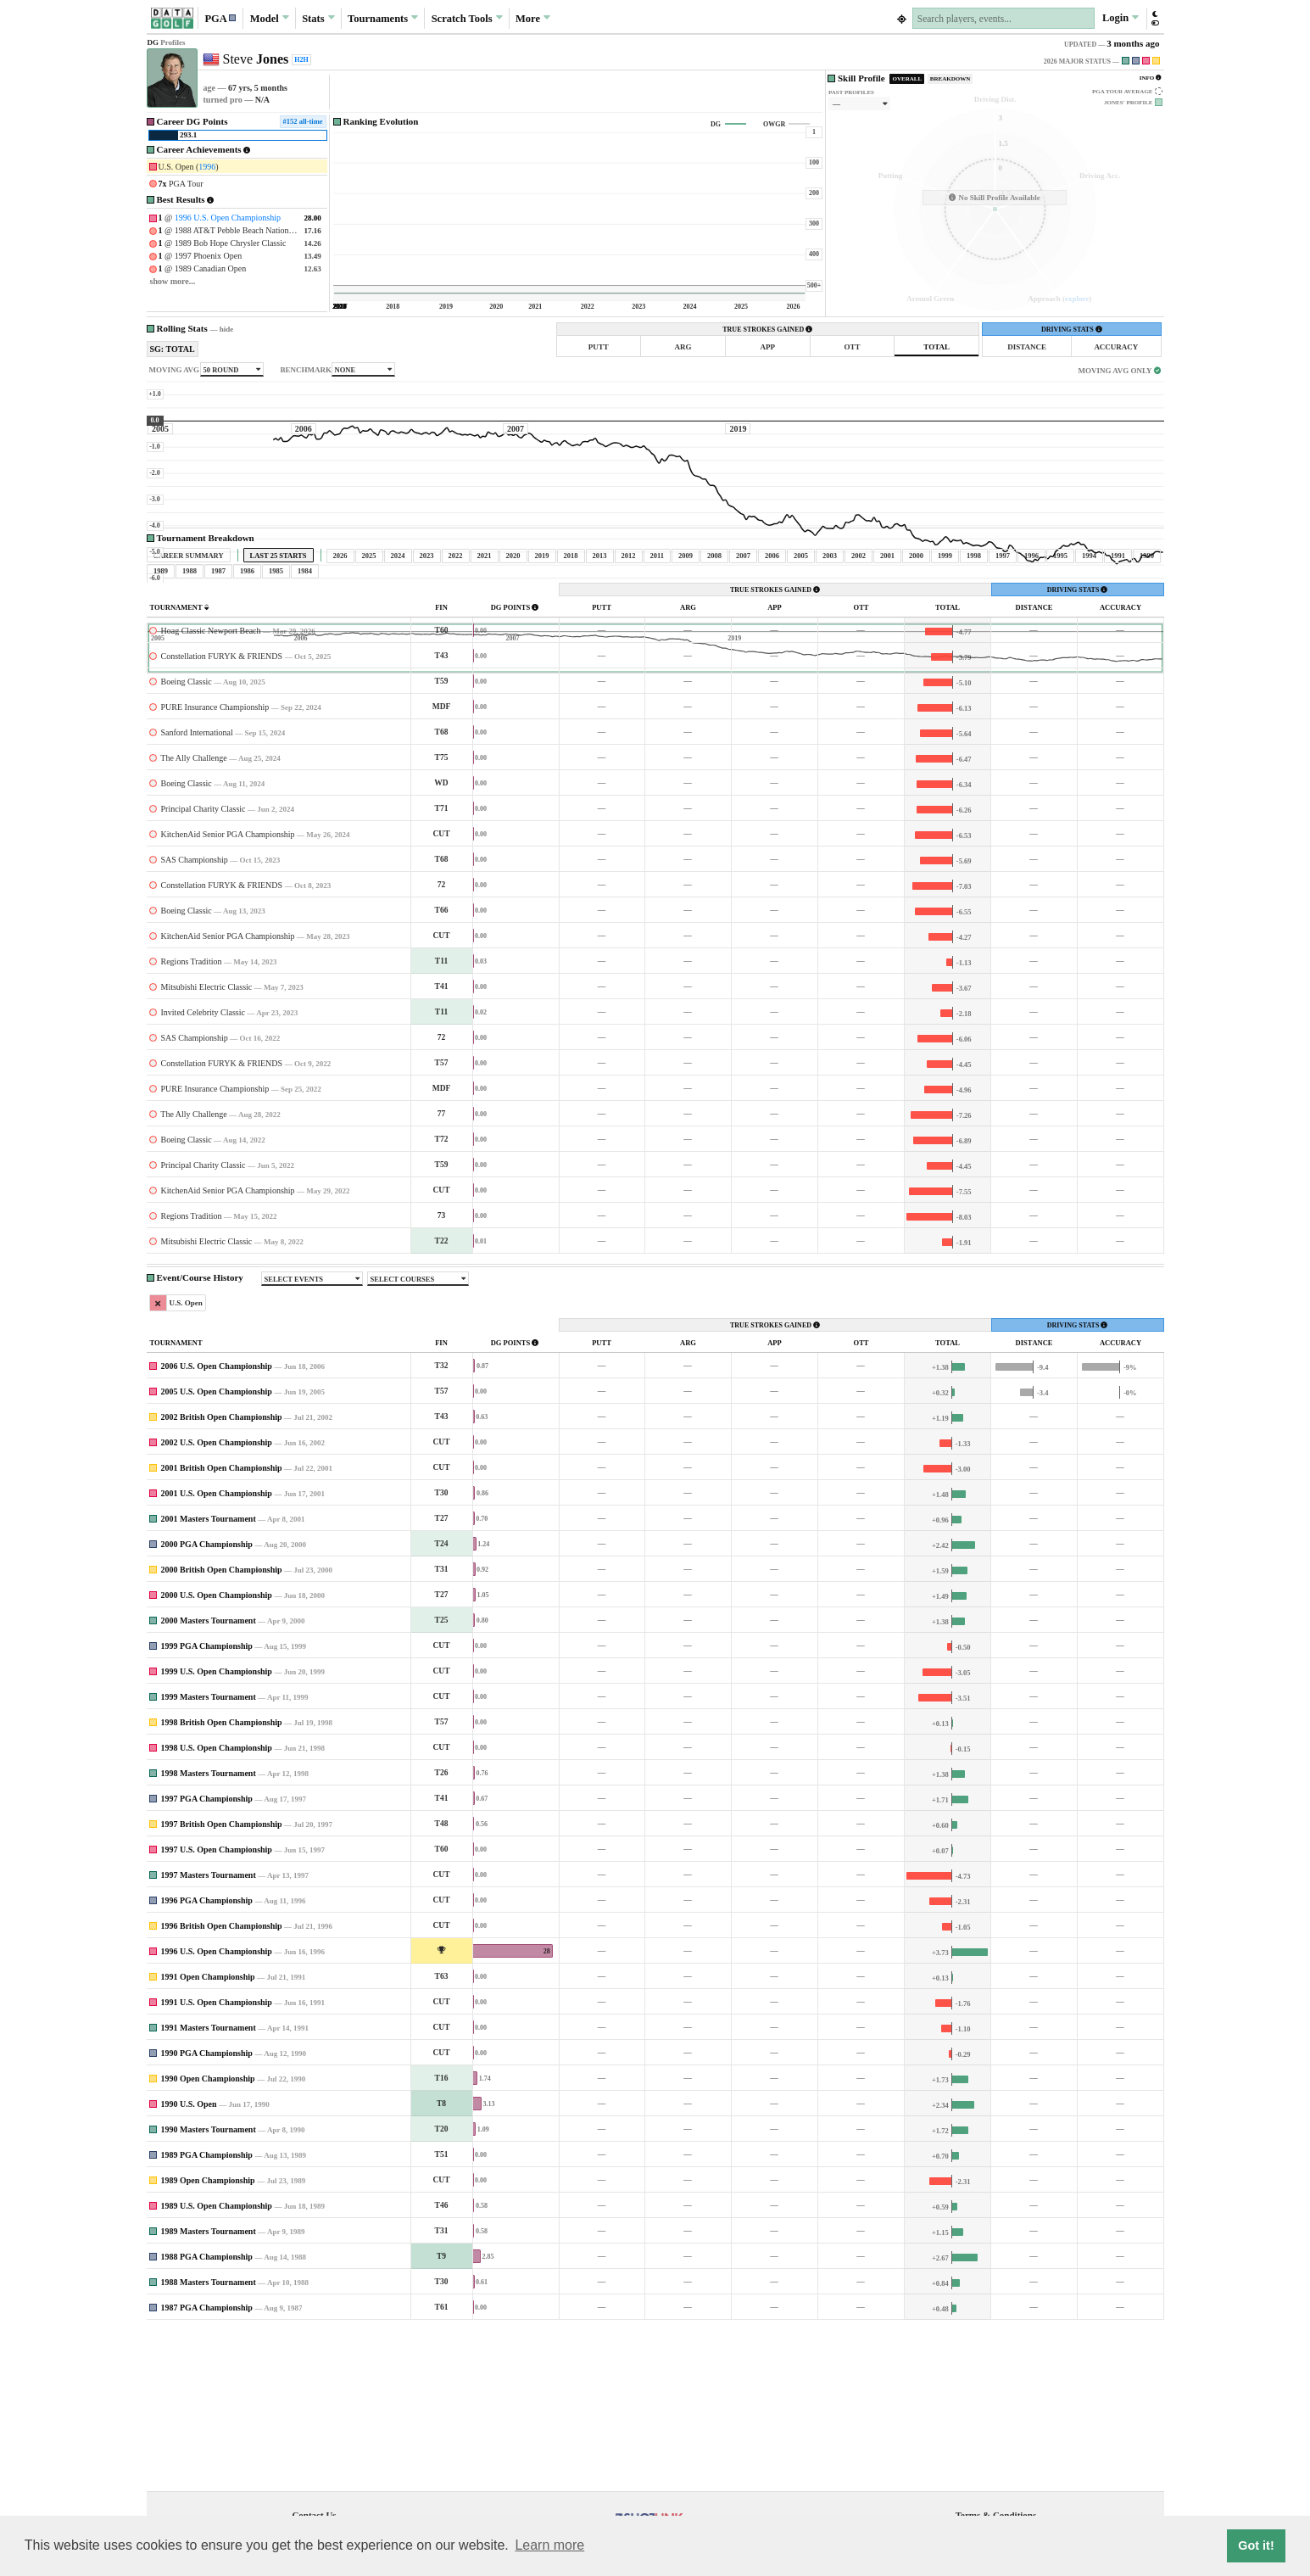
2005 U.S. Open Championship (216, 1550)
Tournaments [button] (383, 18)
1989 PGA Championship (207, 2313)
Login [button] (1120, 18)
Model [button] (269, 18)
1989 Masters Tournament (208, 2389)
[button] (220, 18)
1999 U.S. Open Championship (216, 1830)
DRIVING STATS (1071, 329)
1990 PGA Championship (207, 2211)
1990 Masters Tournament (208, 2288)
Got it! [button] (1256, 2545)
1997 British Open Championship (221, 1982)
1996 (206, 166)
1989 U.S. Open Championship (216, 2364)
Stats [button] (318, 18)
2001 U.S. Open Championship (216, 1652)
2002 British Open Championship (221, 1575)
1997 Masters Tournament (208, 2033)
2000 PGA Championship (207, 1702)
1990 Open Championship (208, 2237)
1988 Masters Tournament (208, 2440)
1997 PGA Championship (207, 1957)
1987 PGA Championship (207, 2466)
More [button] (533, 18)
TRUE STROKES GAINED (767, 329)
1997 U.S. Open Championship (216, 2008)
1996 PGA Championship (207, 2059)
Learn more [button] (549, 2545)
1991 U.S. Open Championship (216, 2160)
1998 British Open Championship (221, 1881)
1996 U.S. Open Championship (228, 217)
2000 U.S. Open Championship (216, 1753)
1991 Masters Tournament (208, 2186)
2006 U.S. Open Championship (216, 1524)
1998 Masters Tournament (208, 1931)
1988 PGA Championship (207, 2415)
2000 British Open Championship (221, 1728)
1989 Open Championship (208, 2339)
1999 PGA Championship (207, 1804)
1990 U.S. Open (189, 2262)
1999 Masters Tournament (208, 1855)
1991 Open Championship (208, 2135)
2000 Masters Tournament (208, 1779)
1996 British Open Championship (221, 2084)
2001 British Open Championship (221, 1626)
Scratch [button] (467, 18)
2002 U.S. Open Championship (216, 1601)
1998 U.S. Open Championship (216, 1906)
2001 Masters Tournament (208, 1677)
